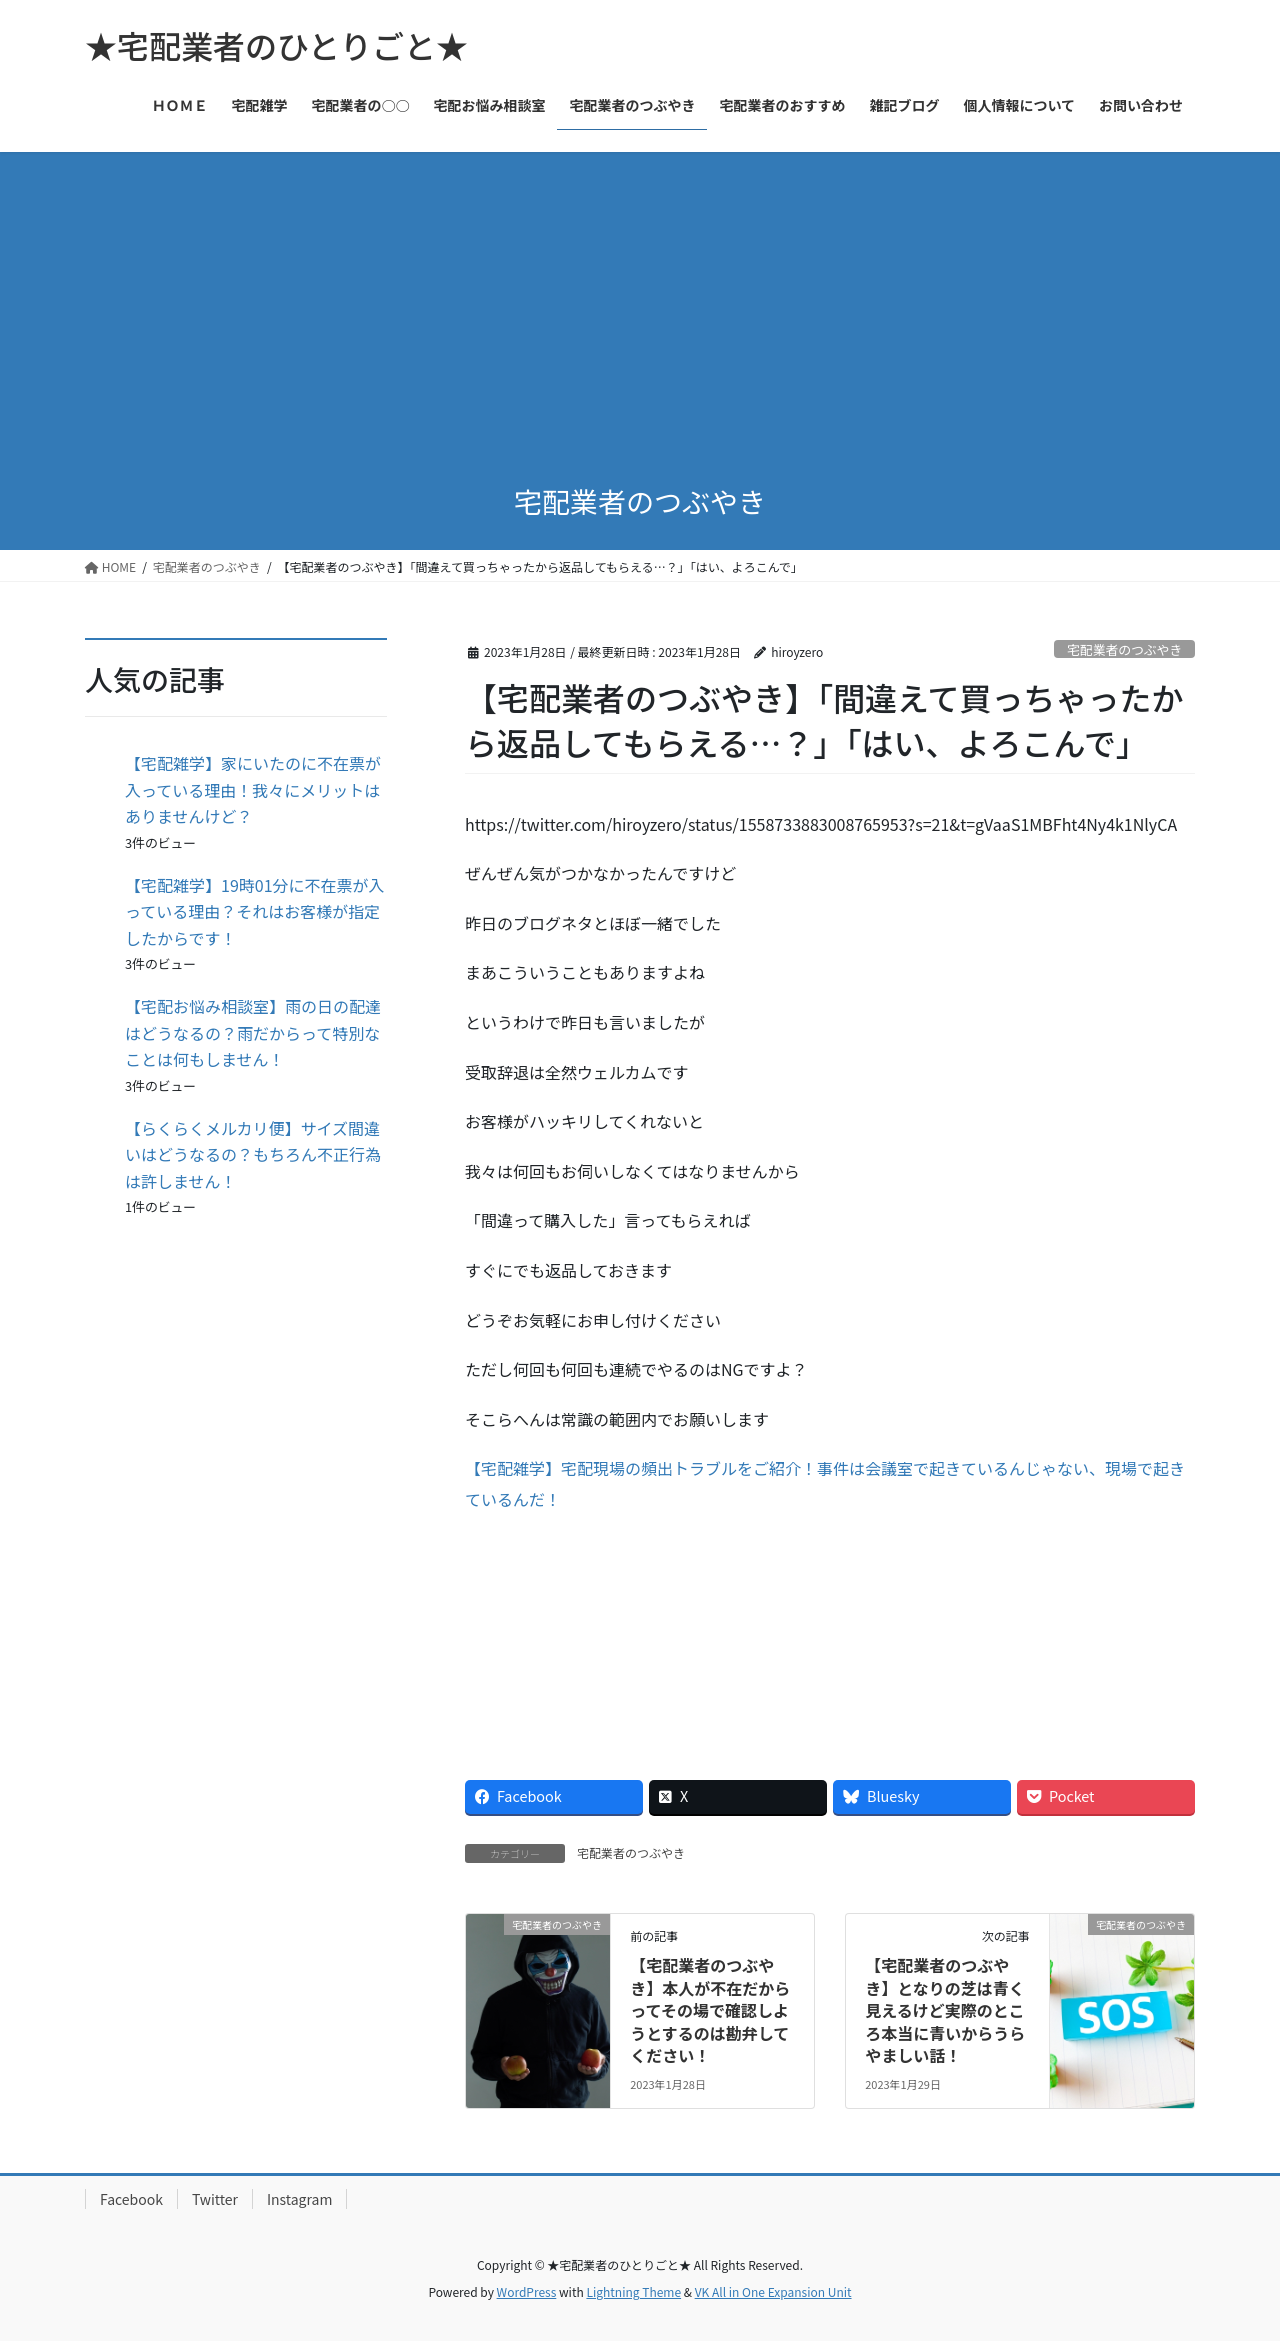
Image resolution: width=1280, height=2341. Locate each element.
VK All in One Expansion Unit (773, 2291)
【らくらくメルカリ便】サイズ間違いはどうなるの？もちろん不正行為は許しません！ (253, 1154)
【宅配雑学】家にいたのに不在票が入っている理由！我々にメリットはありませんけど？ (253, 789)
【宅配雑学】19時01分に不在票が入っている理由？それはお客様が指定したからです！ (255, 911)
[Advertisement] (640, 302)
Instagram (299, 2199)
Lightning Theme (633, 2291)
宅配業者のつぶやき (1124, 649)
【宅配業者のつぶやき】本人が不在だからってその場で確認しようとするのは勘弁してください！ (710, 2010)
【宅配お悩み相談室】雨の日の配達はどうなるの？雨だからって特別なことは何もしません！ (253, 1032)
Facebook (131, 2199)
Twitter (215, 2199)
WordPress (527, 2291)
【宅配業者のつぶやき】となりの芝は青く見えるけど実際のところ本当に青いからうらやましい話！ (945, 2010)
